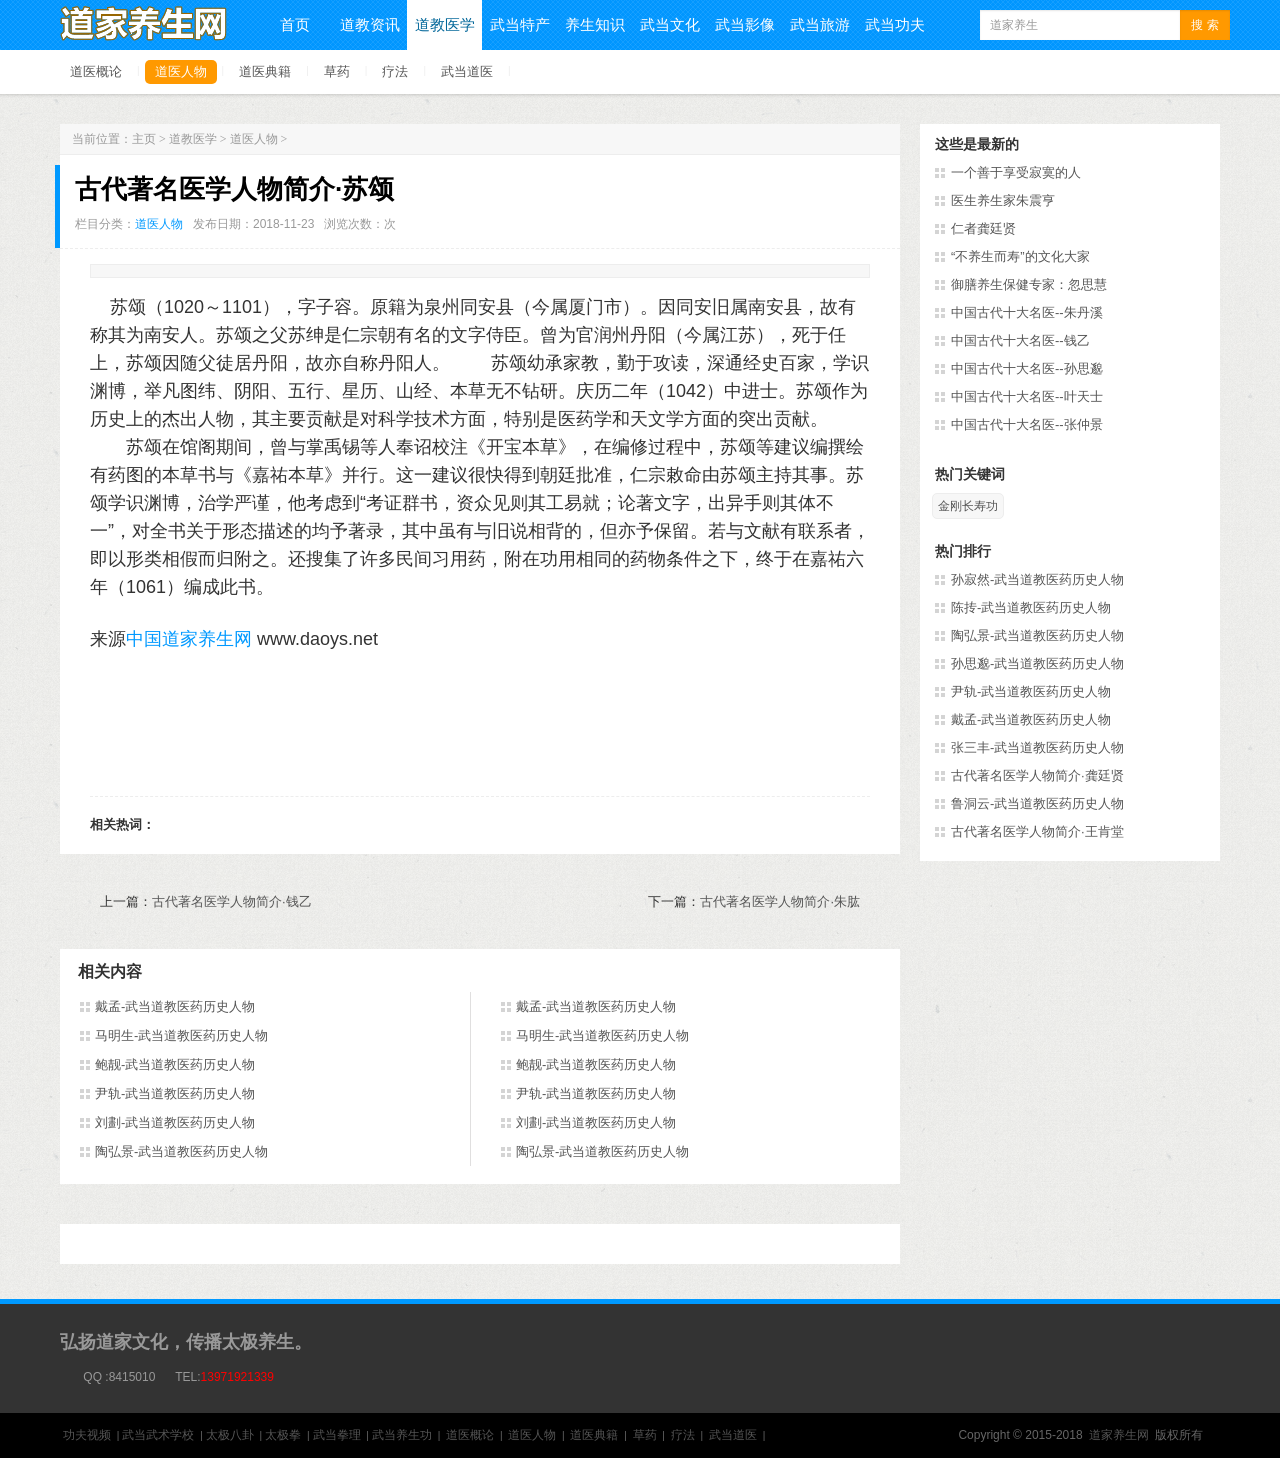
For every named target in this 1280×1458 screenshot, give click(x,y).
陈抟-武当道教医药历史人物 (1031, 607)
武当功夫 (895, 24)
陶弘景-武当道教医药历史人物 (181, 1151)
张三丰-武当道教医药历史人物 (1037, 747)
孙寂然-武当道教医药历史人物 (1037, 579)
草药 (337, 71)
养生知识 (595, 24)
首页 (295, 24)
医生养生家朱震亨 (1003, 200)
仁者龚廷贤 (983, 228)
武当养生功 (402, 1435)
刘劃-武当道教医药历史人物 (175, 1122)
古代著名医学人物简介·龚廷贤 (1037, 775)
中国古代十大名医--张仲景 (1027, 424)
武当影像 (745, 24)
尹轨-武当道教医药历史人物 (175, 1093)
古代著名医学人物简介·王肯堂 (1037, 831)
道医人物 (181, 71)
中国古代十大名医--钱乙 (1020, 340)
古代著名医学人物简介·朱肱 (780, 901)
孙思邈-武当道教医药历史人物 (1037, 663)
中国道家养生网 (189, 639)
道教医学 (445, 24)
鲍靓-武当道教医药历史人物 (175, 1064)
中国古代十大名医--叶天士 (1027, 396)
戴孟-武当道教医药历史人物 (175, 1006)
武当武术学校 (158, 1435)
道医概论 (96, 71)
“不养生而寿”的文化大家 (1020, 256)
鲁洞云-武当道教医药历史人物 (1037, 803)
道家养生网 (1119, 1435)
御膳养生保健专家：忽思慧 (1029, 284)
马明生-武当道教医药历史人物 (181, 1035)
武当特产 (520, 24)
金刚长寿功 (968, 506)
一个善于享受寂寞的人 (1016, 172)
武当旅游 (820, 24)
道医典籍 (265, 71)
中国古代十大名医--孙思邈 (1027, 368)
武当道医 (467, 71)
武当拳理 (337, 1435)
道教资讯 (370, 24)
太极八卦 (230, 1435)
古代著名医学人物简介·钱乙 (232, 901)
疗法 (395, 71)
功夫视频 (87, 1435)
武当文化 (670, 24)
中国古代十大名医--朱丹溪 (1027, 312)
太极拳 (283, 1435)
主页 (144, 139)
